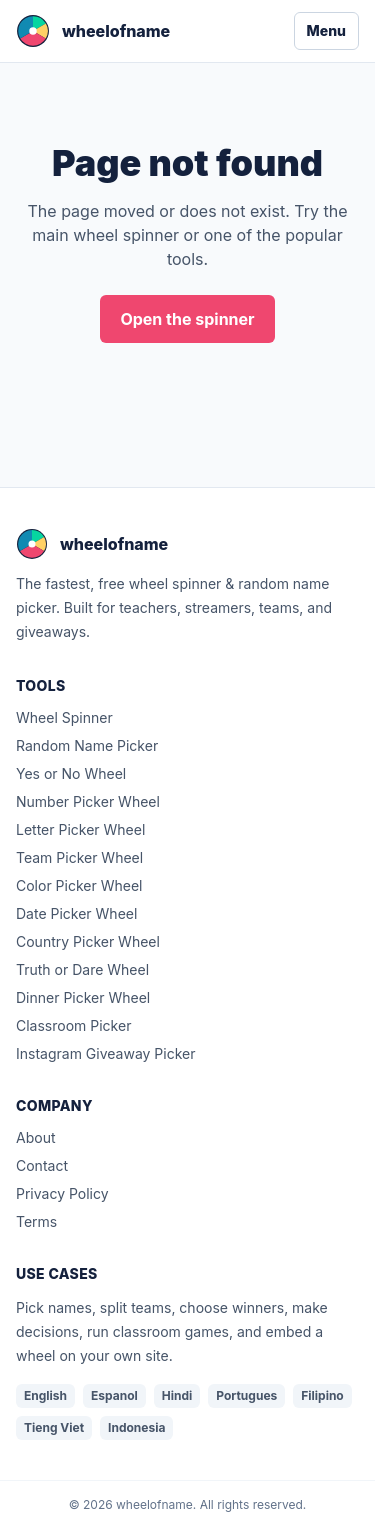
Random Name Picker (87, 745)
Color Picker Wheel (79, 885)
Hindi (177, 1395)
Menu (326, 30)
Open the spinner (187, 319)
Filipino (322, 1395)
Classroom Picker (73, 1025)
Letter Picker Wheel (80, 829)
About (35, 1137)
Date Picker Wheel (76, 913)
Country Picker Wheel (88, 941)
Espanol (114, 1395)
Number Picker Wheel (88, 801)
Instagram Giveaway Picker (106, 1053)
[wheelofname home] (93, 31)
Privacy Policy (62, 1193)
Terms (36, 1221)
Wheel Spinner (64, 717)
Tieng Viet (54, 1427)
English (45, 1395)
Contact (42, 1165)
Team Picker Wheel (79, 857)
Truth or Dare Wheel (82, 969)
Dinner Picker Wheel (83, 997)
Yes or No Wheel (71, 773)
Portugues (246, 1395)
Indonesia (136, 1427)
